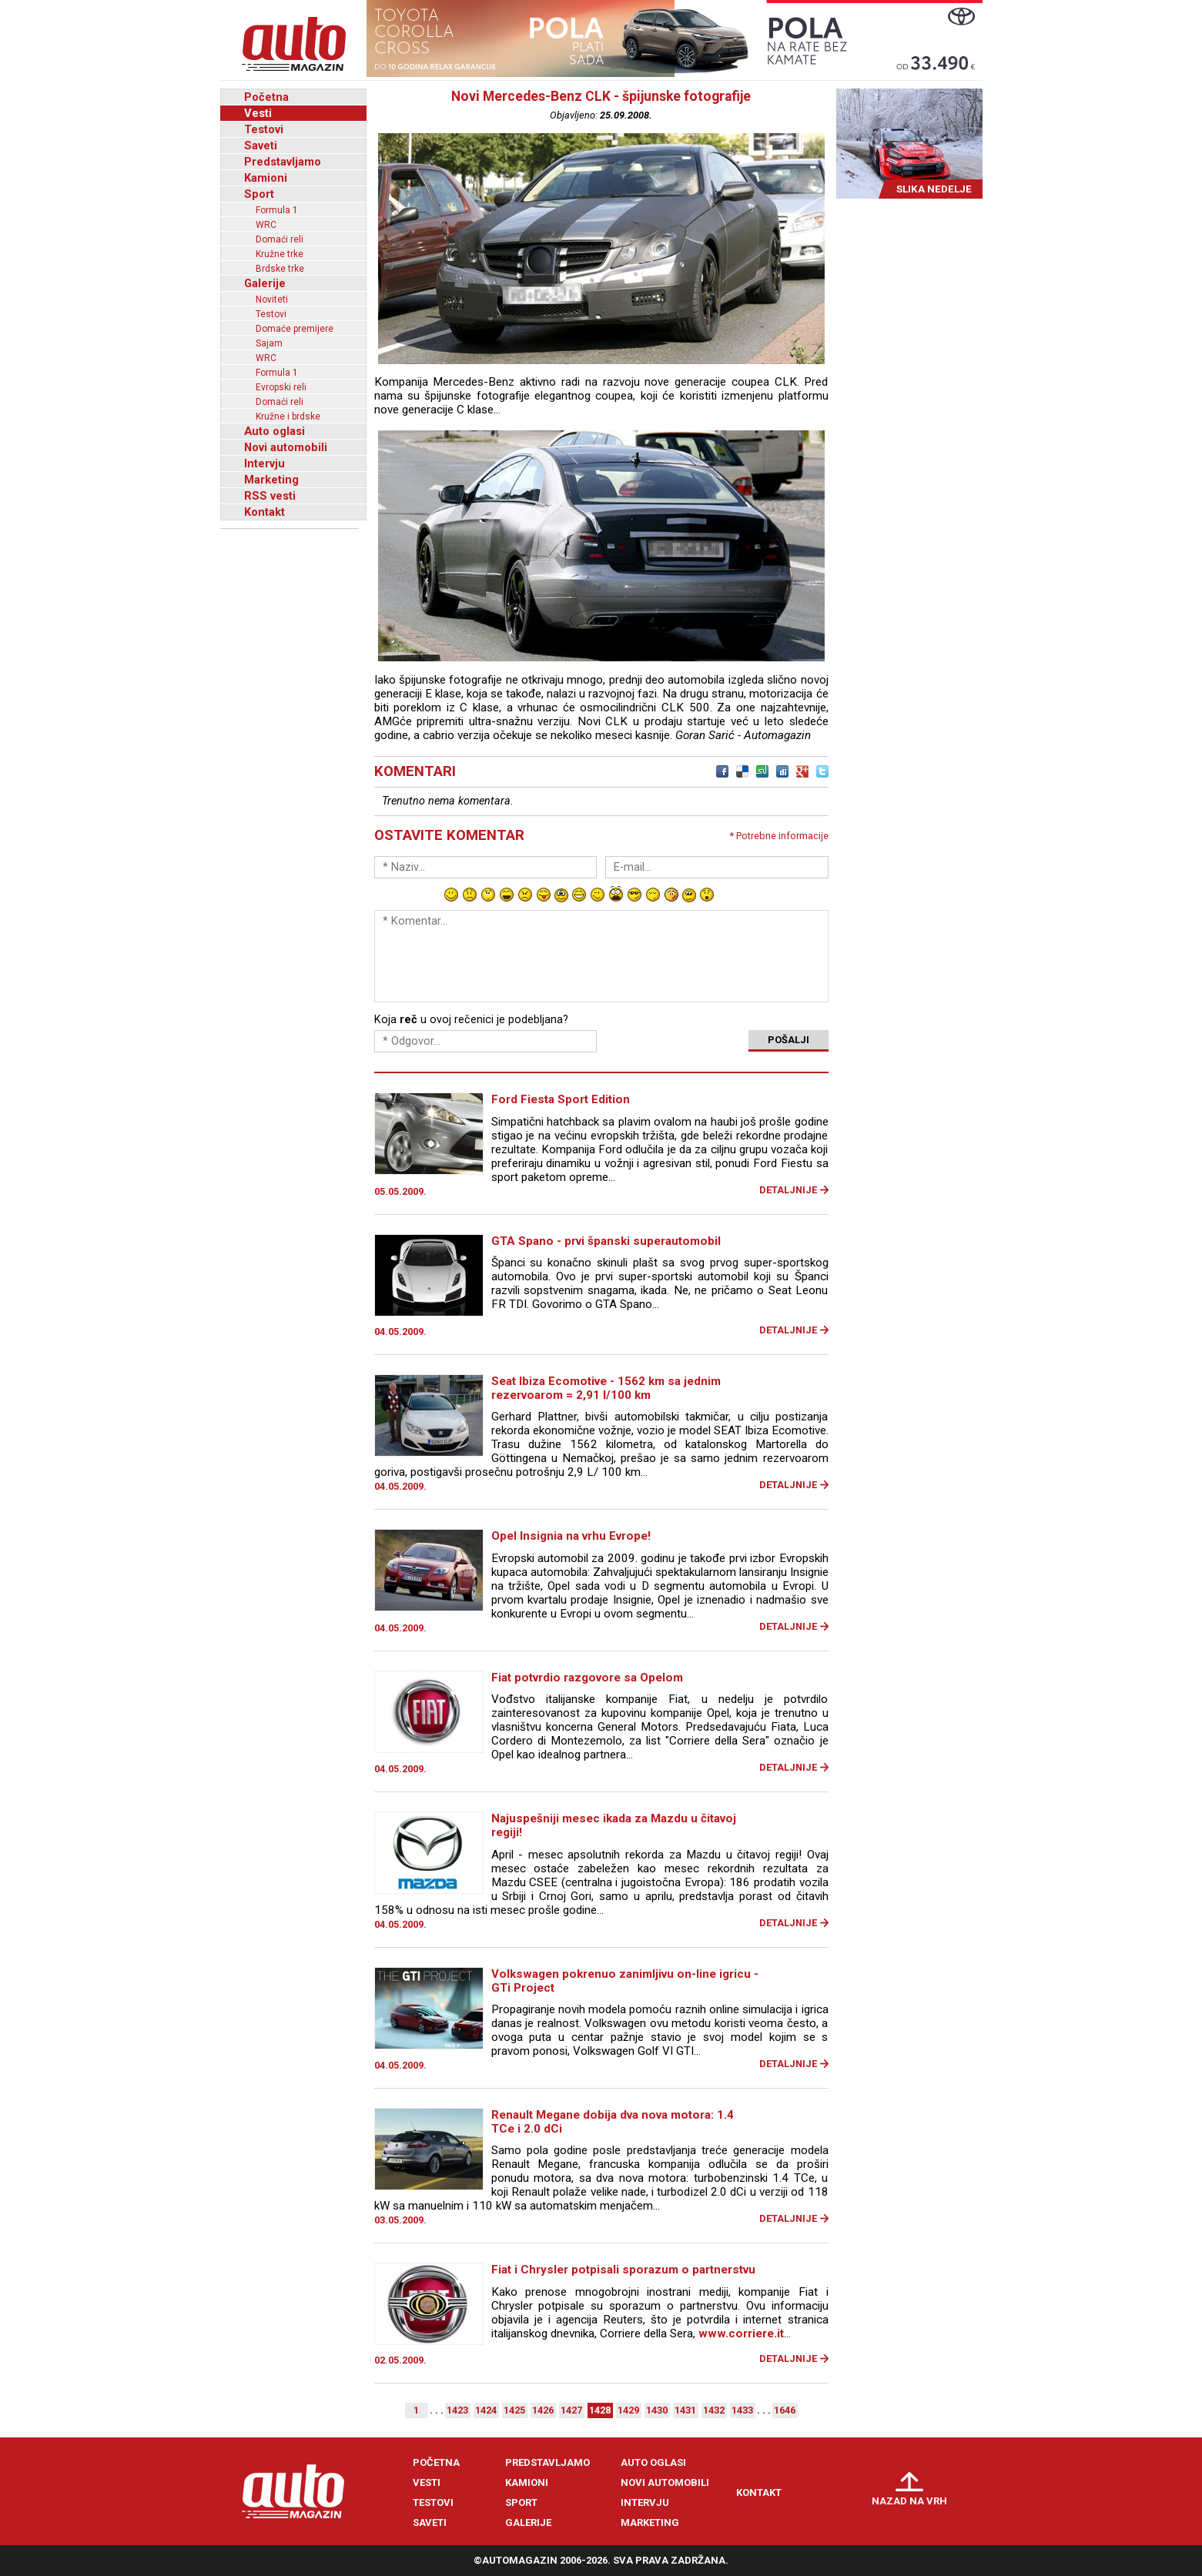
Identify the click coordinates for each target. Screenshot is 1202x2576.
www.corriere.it (741, 2333)
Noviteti (272, 299)
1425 (514, 2410)
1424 (486, 2410)
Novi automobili (285, 447)
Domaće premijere (294, 328)
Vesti (258, 113)
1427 (571, 2410)
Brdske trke (280, 268)
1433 (742, 2410)
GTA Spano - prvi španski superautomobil (606, 1241)
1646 (784, 2410)
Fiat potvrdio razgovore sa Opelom (587, 1677)
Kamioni (265, 178)
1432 (714, 2410)
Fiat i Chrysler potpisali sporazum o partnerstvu (623, 2270)
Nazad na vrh (909, 2501)
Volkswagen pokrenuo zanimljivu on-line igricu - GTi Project (624, 1981)
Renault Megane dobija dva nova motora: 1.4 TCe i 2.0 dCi (612, 2122)
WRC (266, 224)
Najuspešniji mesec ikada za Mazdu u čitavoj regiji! (613, 1825)
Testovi (263, 129)
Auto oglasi (274, 431)
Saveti (260, 145)
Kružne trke (279, 254)
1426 (543, 2410)
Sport (259, 194)
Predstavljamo (282, 162)
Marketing (271, 480)
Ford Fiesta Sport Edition (560, 1099)
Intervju (264, 463)
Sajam (269, 343)
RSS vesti (270, 496)
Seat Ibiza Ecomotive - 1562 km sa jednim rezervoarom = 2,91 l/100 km (606, 1388)
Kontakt (264, 512)
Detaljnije (788, 1190)
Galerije (265, 283)
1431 (685, 2410)
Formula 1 (277, 210)
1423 (457, 2410)
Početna (266, 97)
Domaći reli (279, 239)
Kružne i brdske (288, 416)
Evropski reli (281, 387)
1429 (628, 2410)
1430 (657, 2410)
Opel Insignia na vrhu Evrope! (571, 1536)
